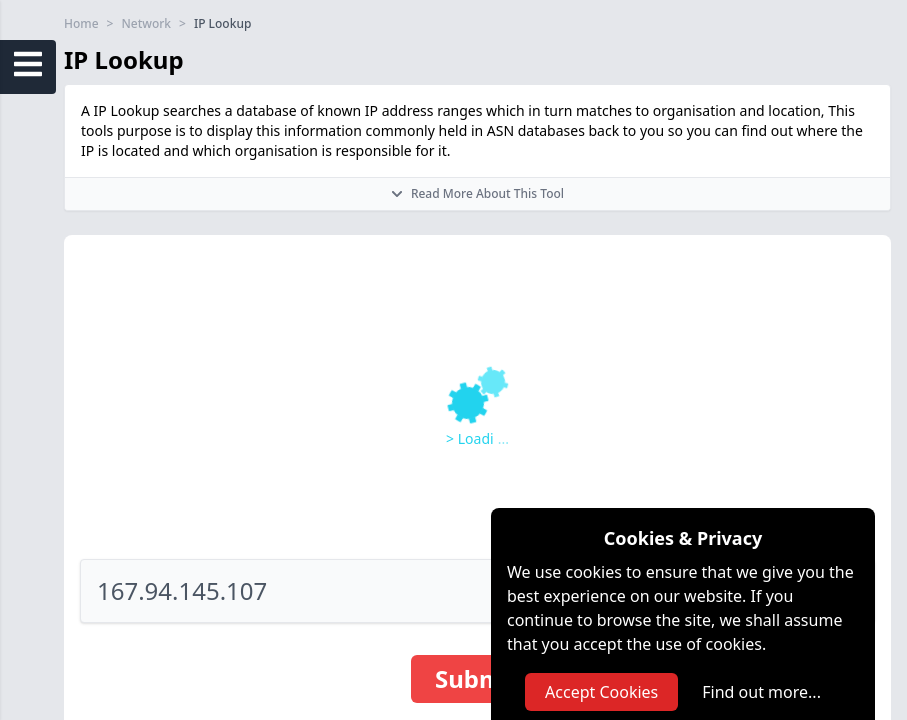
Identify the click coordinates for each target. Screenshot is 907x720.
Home (81, 24)
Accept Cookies (601, 692)
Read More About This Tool (477, 193)
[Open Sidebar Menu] (28, 64)
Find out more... (761, 692)
